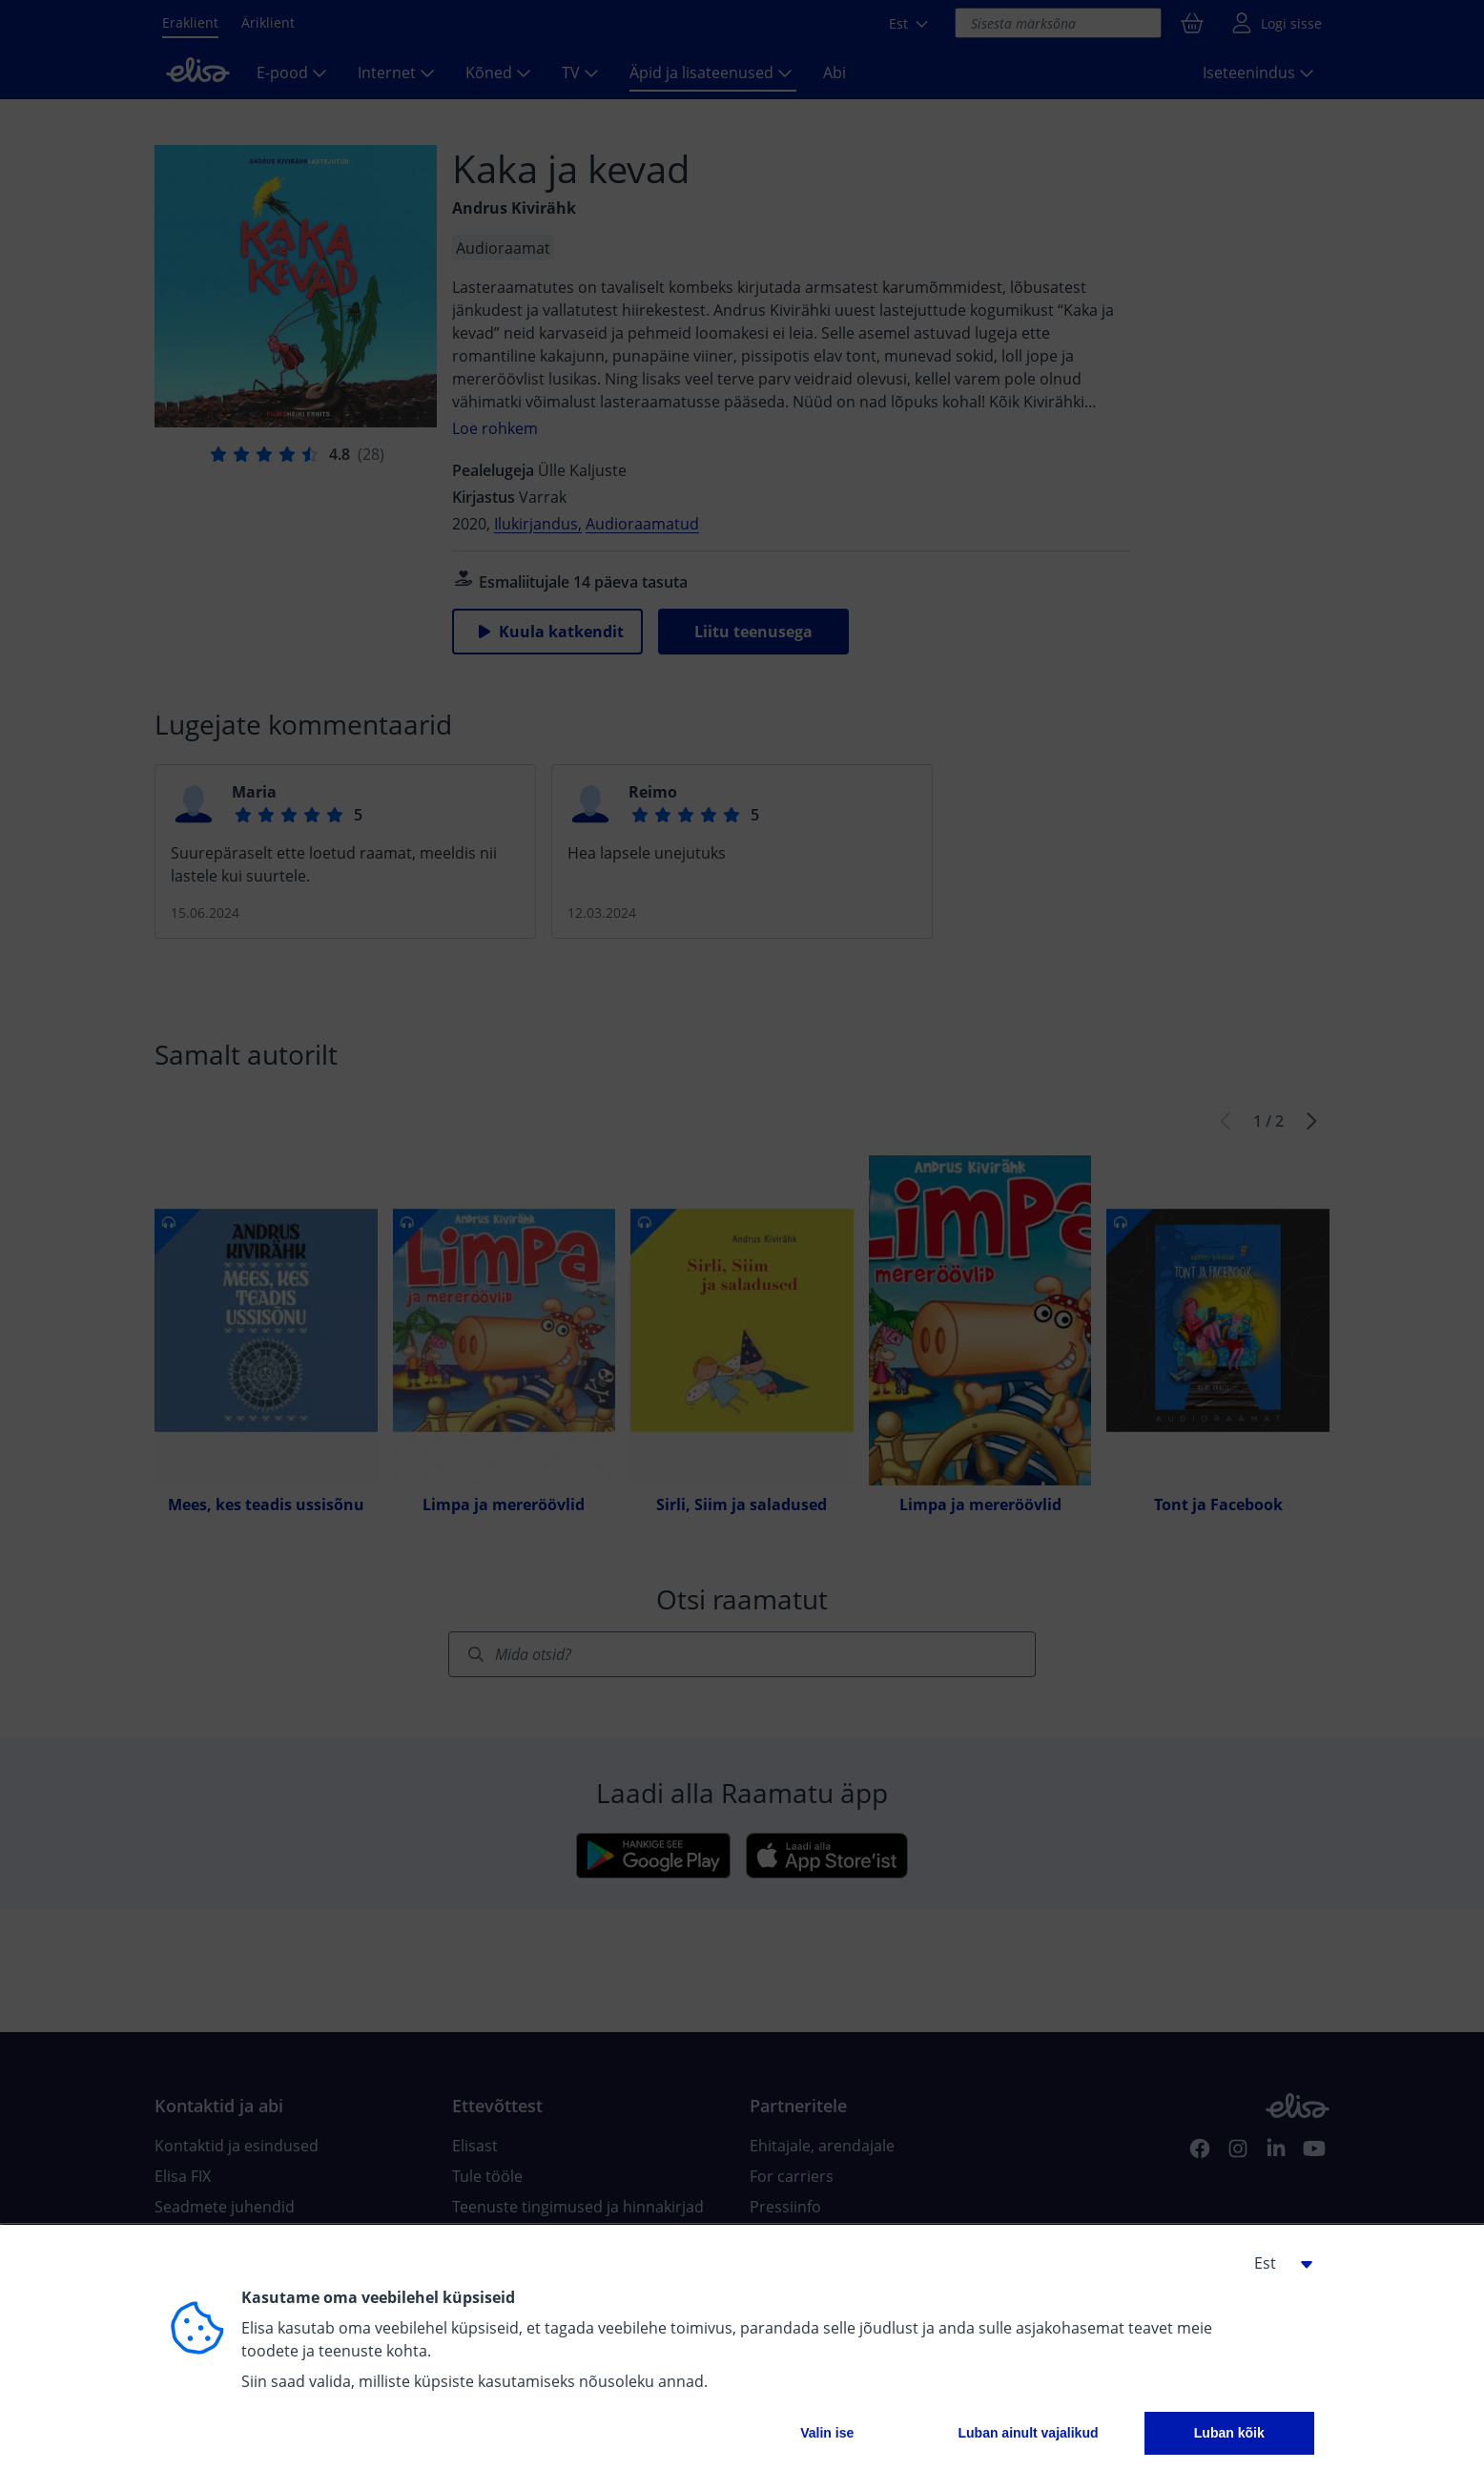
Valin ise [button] (827, 2432)
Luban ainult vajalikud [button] (1028, 2432)
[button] (1276, 2263)
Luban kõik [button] (1229, 2432)
